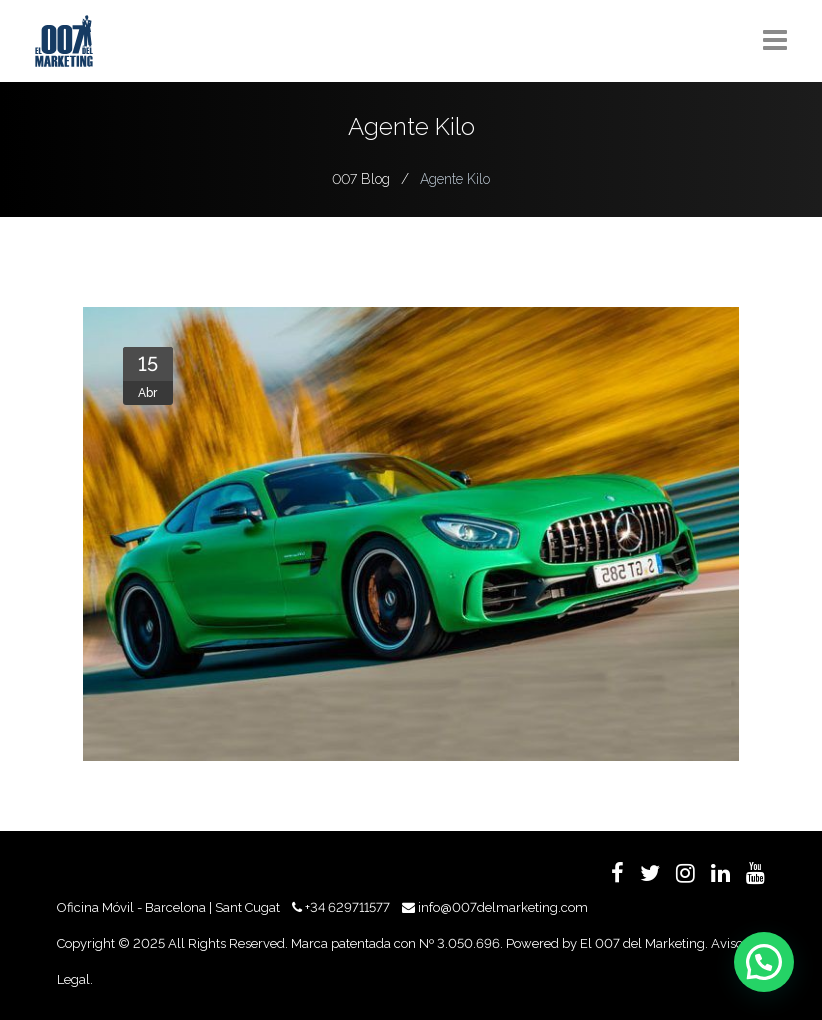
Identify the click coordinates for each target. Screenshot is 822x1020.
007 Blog (361, 179)
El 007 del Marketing (642, 943)
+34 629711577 (347, 907)
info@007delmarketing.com (503, 907)
